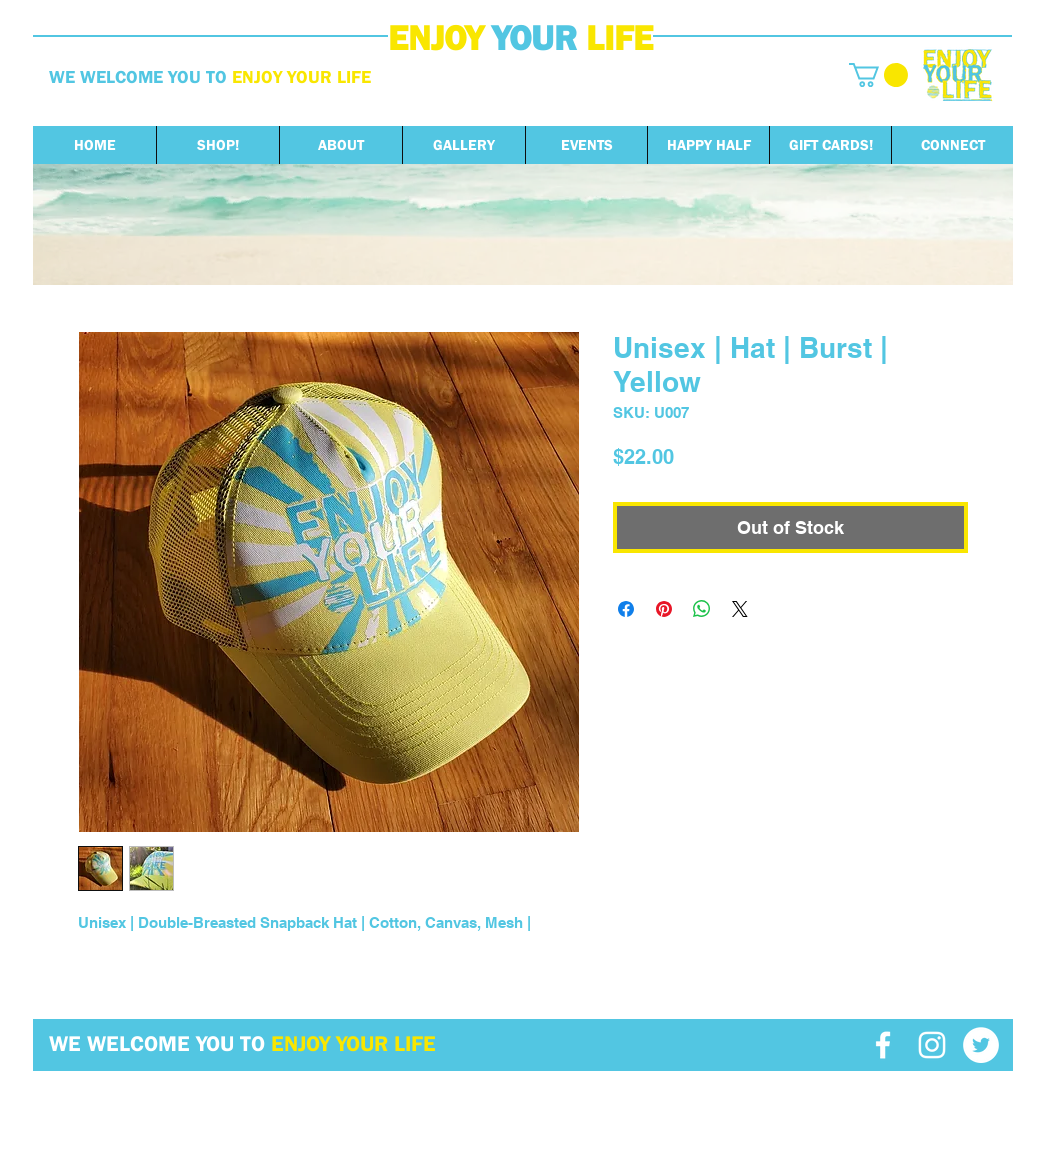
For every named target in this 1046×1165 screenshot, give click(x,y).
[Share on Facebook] (626, 609)
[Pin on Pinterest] (664, 609)
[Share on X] (740, 609)
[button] (878, 75)
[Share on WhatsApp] (702, 609)
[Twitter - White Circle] (981, 1045)
